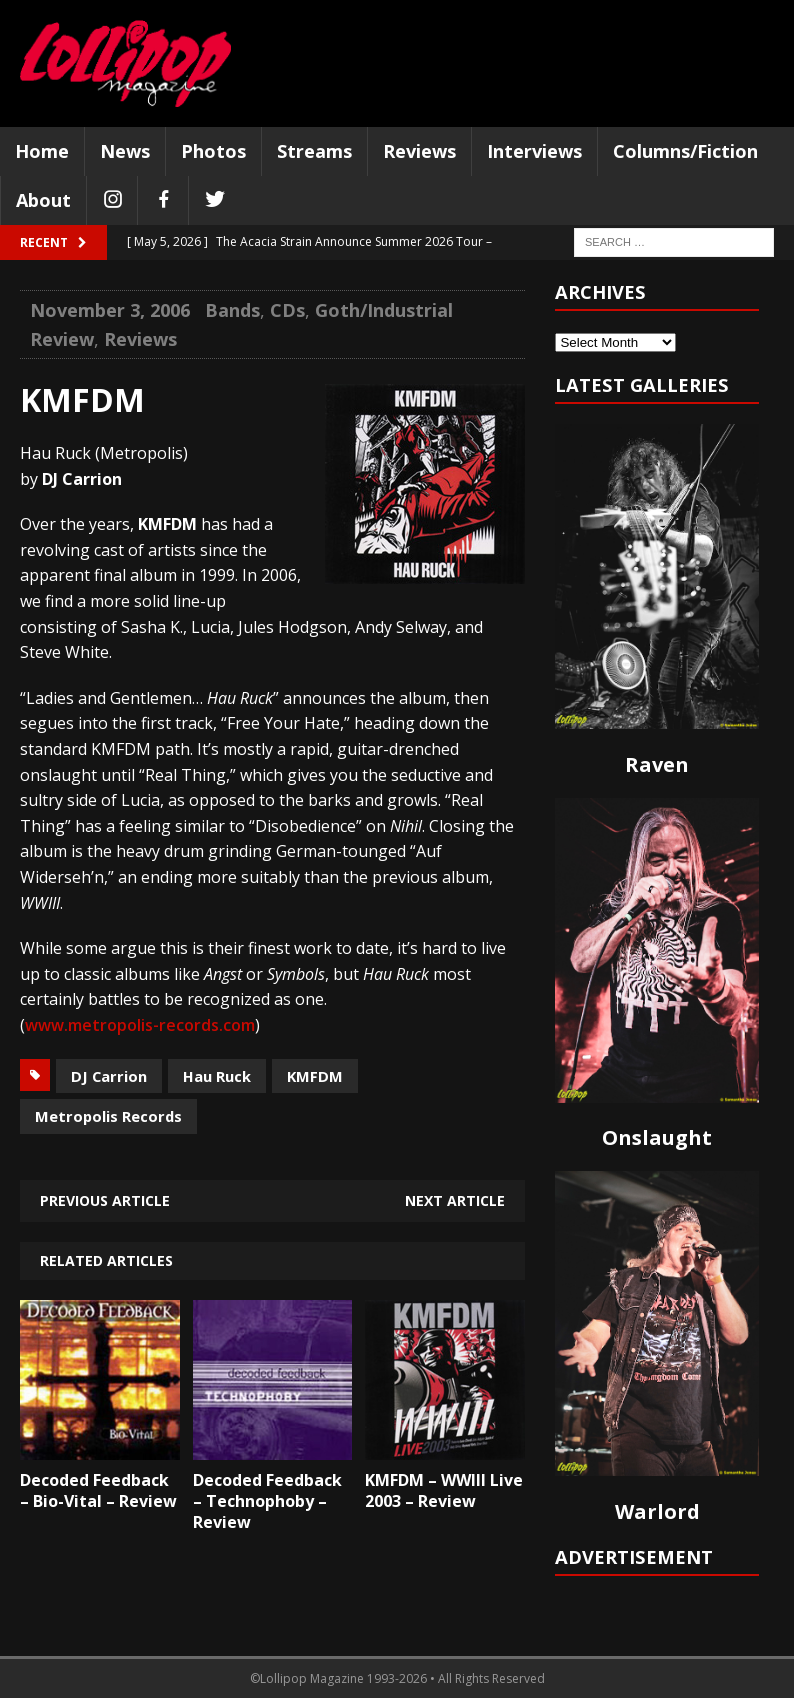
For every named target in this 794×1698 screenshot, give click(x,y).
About (43, 200)
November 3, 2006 (110, 310)
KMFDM (315, 1076)
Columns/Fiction (685, 151)
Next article (455, 1200)
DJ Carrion (109, 1076)
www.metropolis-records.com (140, 1025)
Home (42, 151)
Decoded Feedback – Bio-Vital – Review (98, 1490)
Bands (232, 310)
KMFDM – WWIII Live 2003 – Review (444, 1490)
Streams (314, 151)
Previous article (105, 1200)
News (125, 151)
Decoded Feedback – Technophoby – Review (267, 1501)
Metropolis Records (108, 1116)
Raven (657, 764)
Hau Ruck (217, 1076)
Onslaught (657, 1137)
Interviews (534, 151)
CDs (287, 310)
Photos (213, 151)
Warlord (657, 1511)
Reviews (419, 151)
